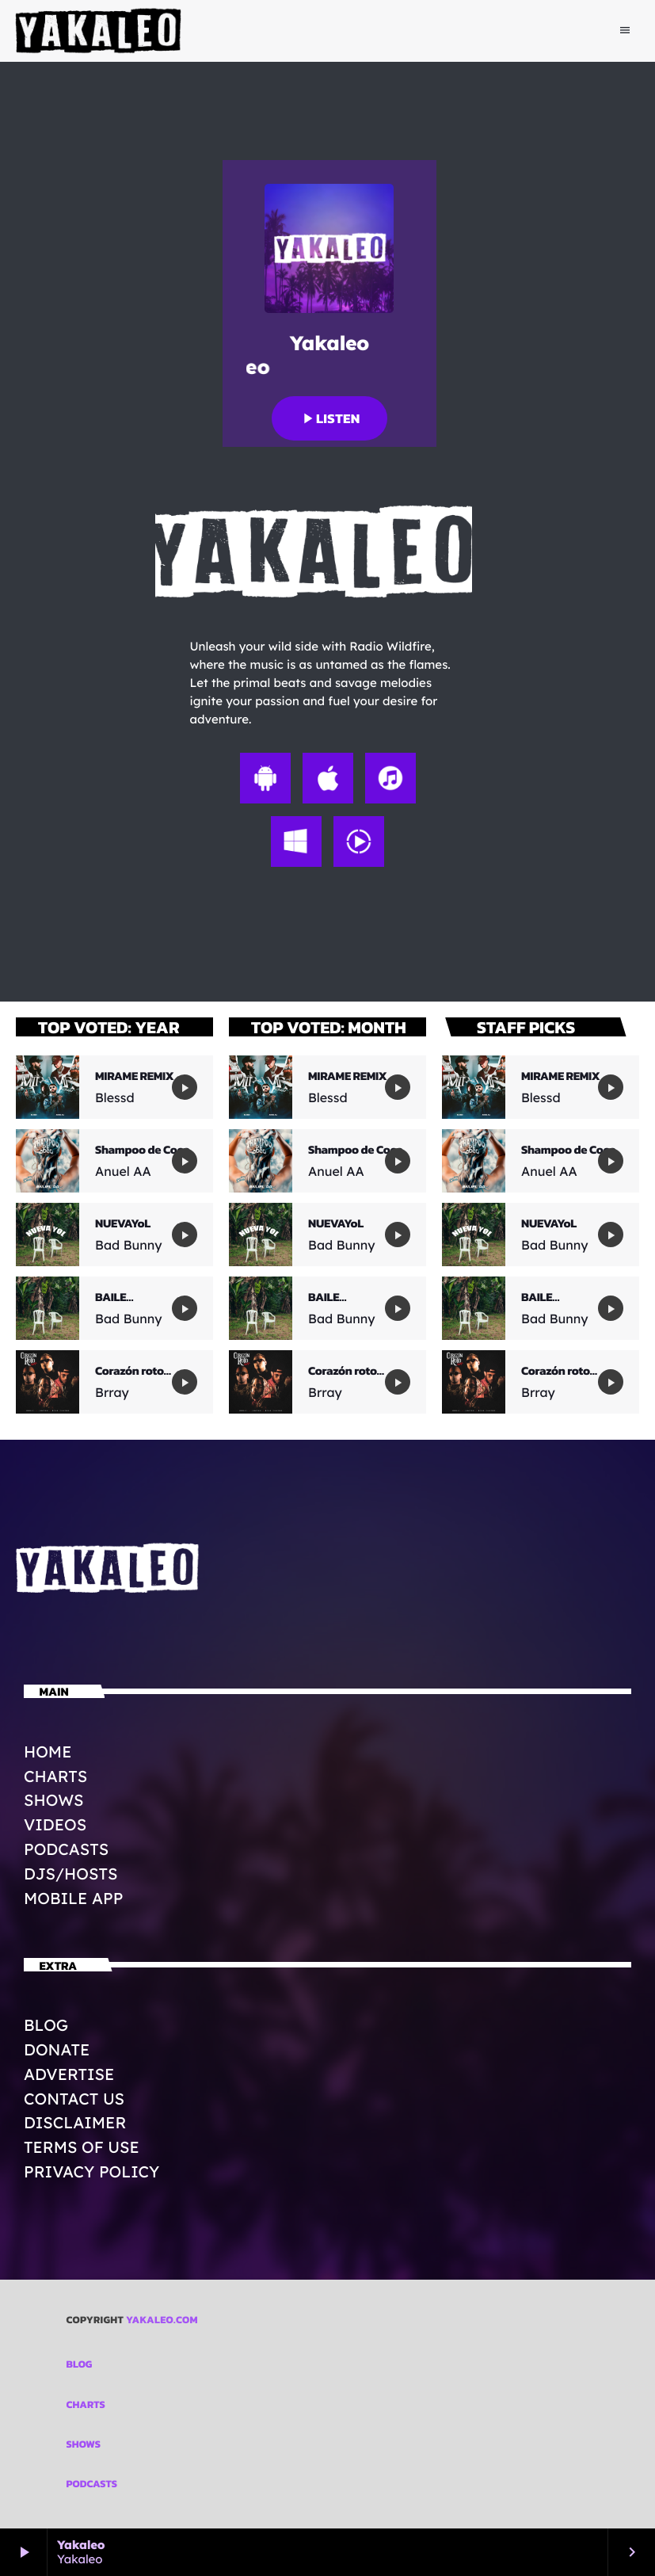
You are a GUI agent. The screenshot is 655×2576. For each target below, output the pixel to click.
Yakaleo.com (162, 2320)
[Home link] (99, 31)
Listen (329, 418)
